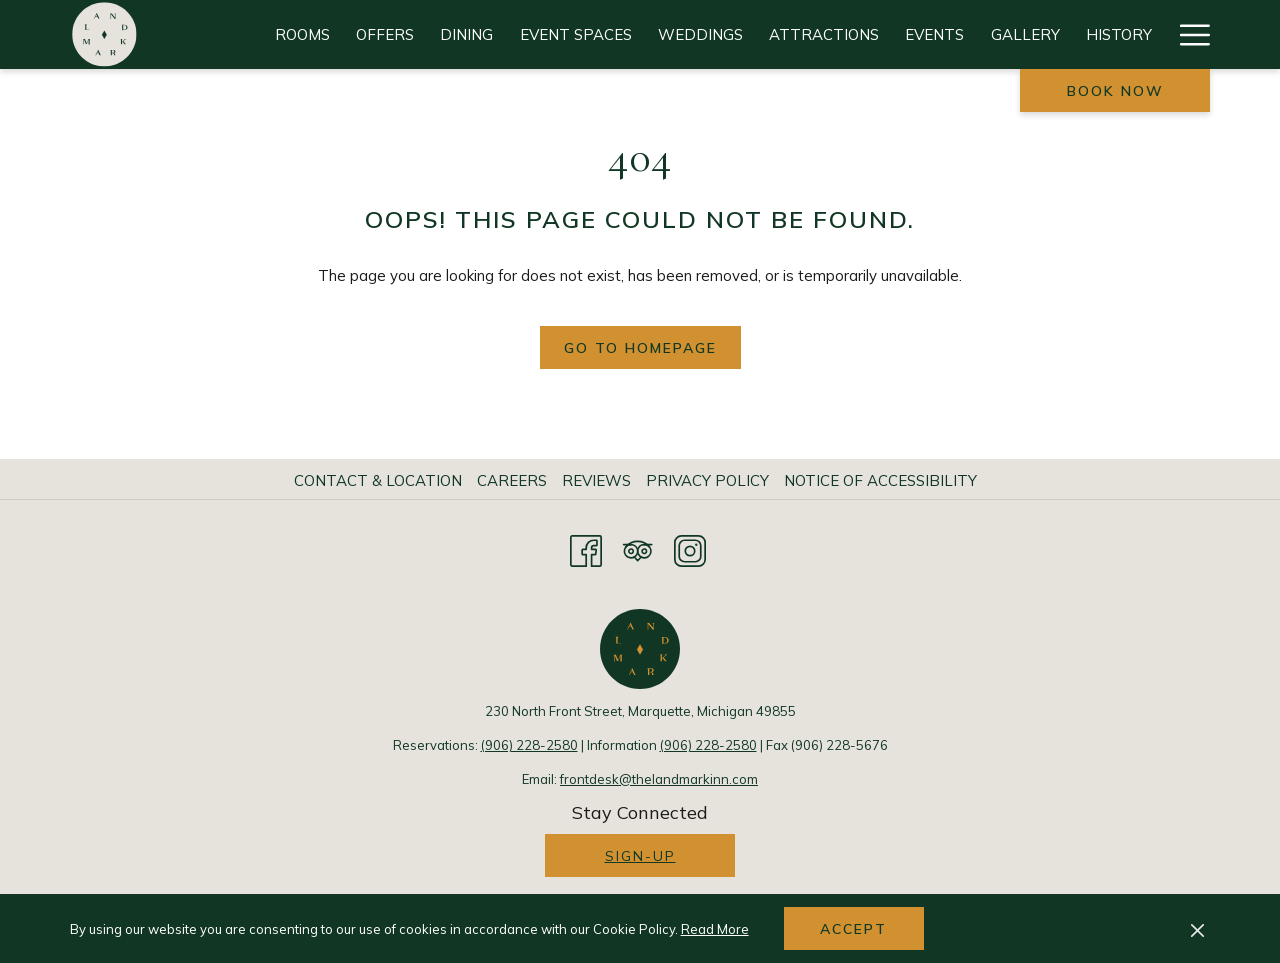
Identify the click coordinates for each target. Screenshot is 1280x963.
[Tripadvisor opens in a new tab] (638, 548)
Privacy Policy (707, 480)
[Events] (934, 34)
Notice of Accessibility (880, 480)
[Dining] (466, 34)
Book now (1115, 91)
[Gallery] (1025, 34)
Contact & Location (378, 480)
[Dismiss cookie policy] (1197, 929)
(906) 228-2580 (529, 745)
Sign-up (640, 856)
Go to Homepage (640, 348)
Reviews (596, 480)
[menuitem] (380, 481)
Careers (512, 480)
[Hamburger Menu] (1187, 34)
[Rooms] (302, 34)
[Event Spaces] (576, 34)
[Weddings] (700, 34)
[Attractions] (824, 34)
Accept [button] (853, 929)
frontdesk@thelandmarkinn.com (659, 779)
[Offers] (385, 34)
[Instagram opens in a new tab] (690, 548)
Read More (715, 929)
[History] (1119, 34)
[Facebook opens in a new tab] (586, 548)
